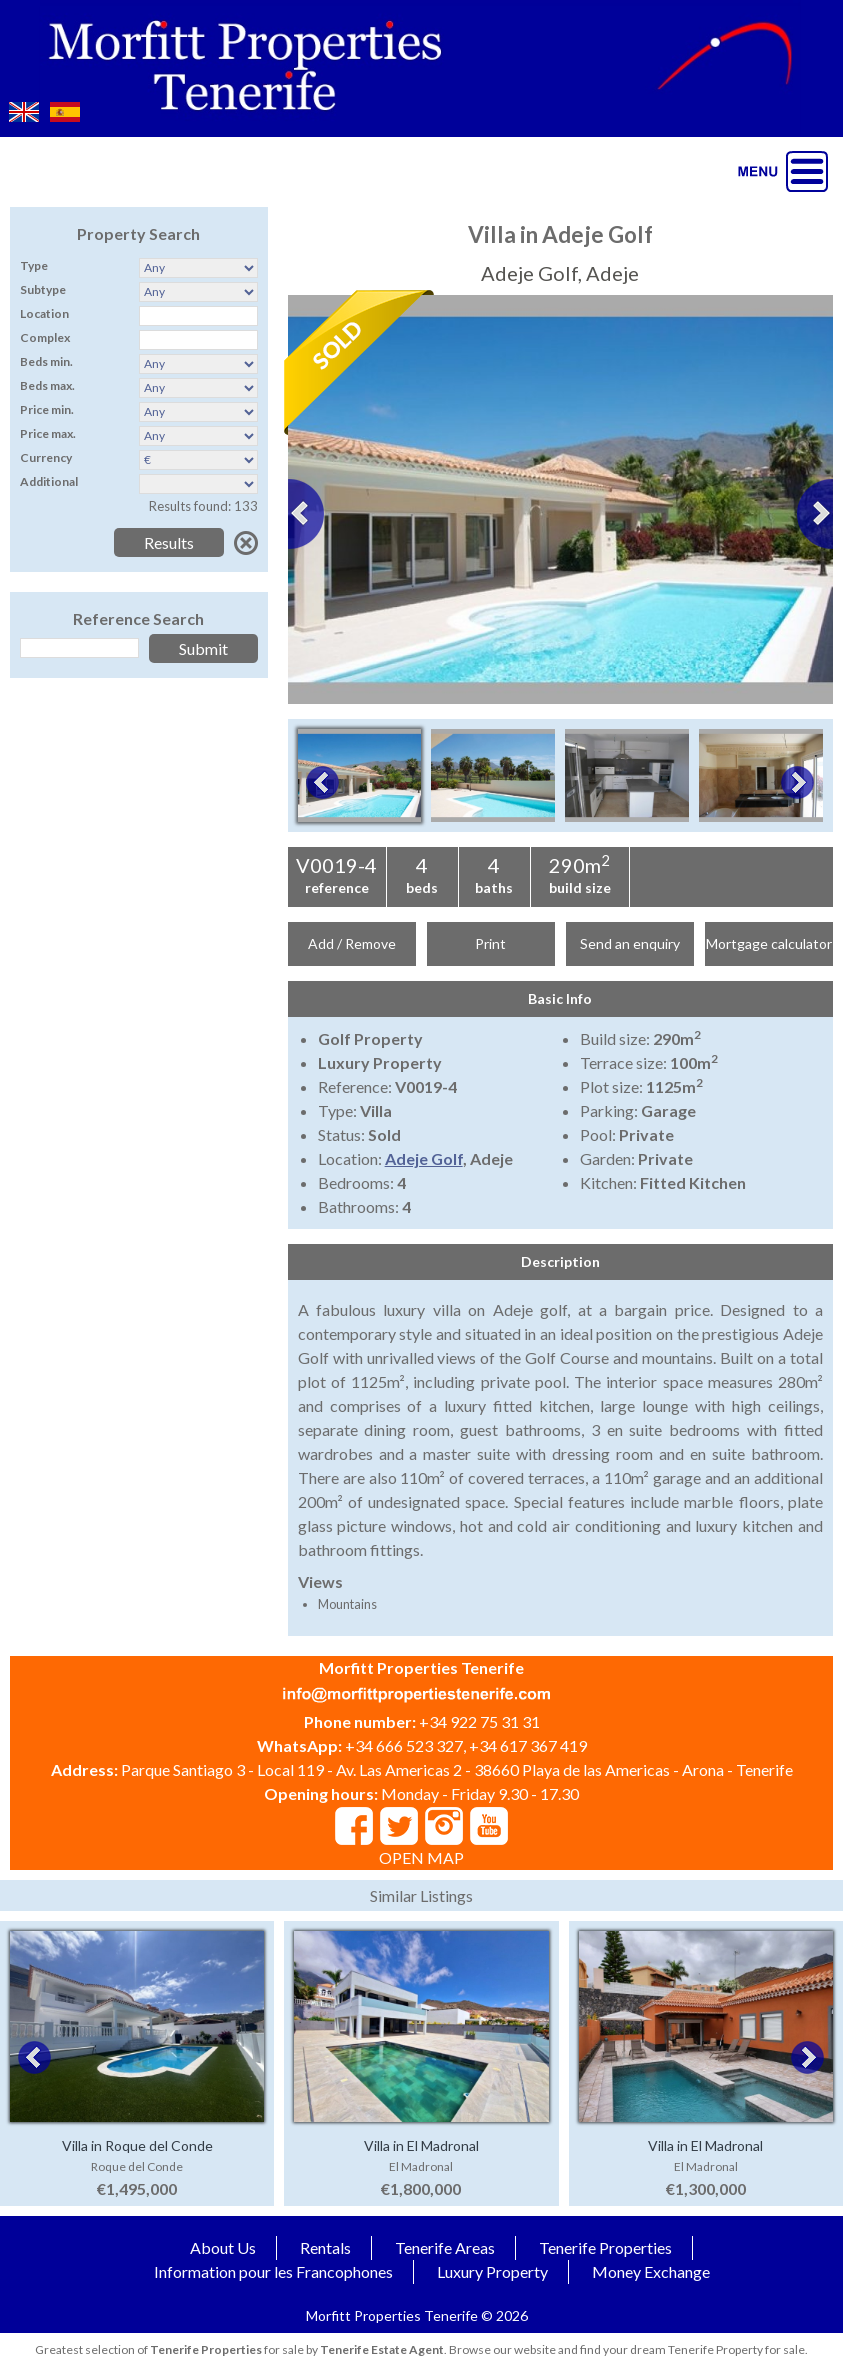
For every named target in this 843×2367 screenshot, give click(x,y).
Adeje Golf (424, 1158)
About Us (223, 2247)
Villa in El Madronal (421, 2145)
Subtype (43, 289)
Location (44, 313)
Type (34, 265)
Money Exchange (651, 2271)
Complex (45, 337)
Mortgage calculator (769, 943)
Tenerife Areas (445, 2247)
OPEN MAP (421, 1857)
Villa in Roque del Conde (137, 2145)
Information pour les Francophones (273, 2271)
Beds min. (46, 361)
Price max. (48, 433)
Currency (46, 457)
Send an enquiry (630, 943)
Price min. (47, 409)
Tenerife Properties (605, 2247)
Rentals (325, 2247)
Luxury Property (492, 2271)
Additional (49, 481)
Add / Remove (352, 943)
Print (490, 943)
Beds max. (47, 385)
